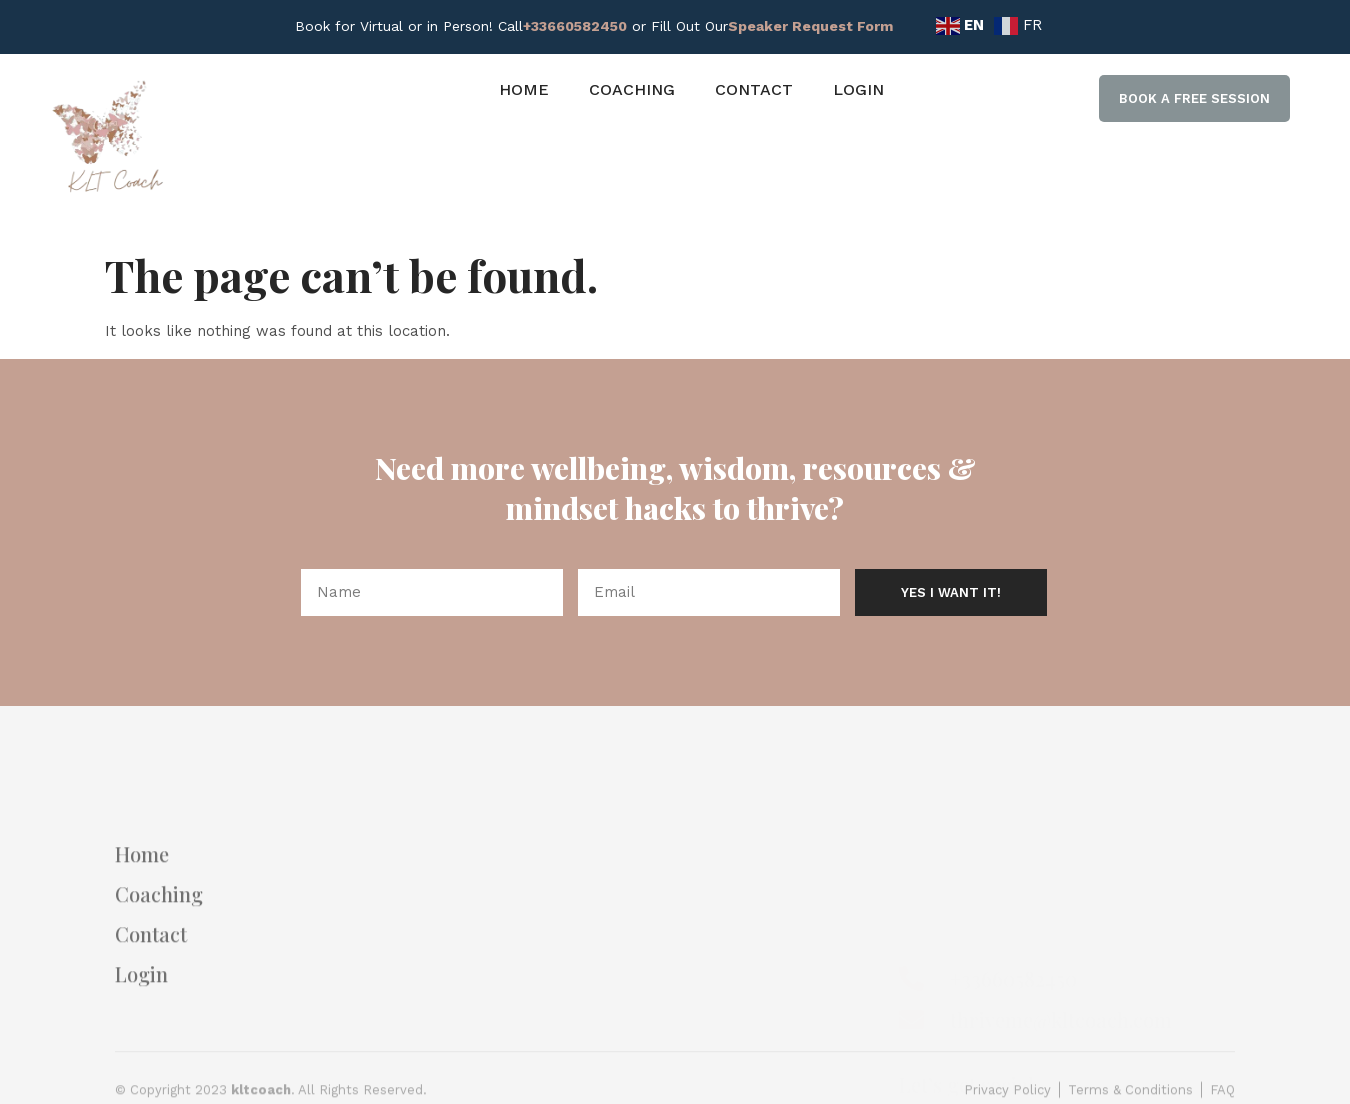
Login (858, 89)
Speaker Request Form (810, 26)
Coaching (632, 89)
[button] (1194, 99)
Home (524, 89)
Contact (754, 89)
